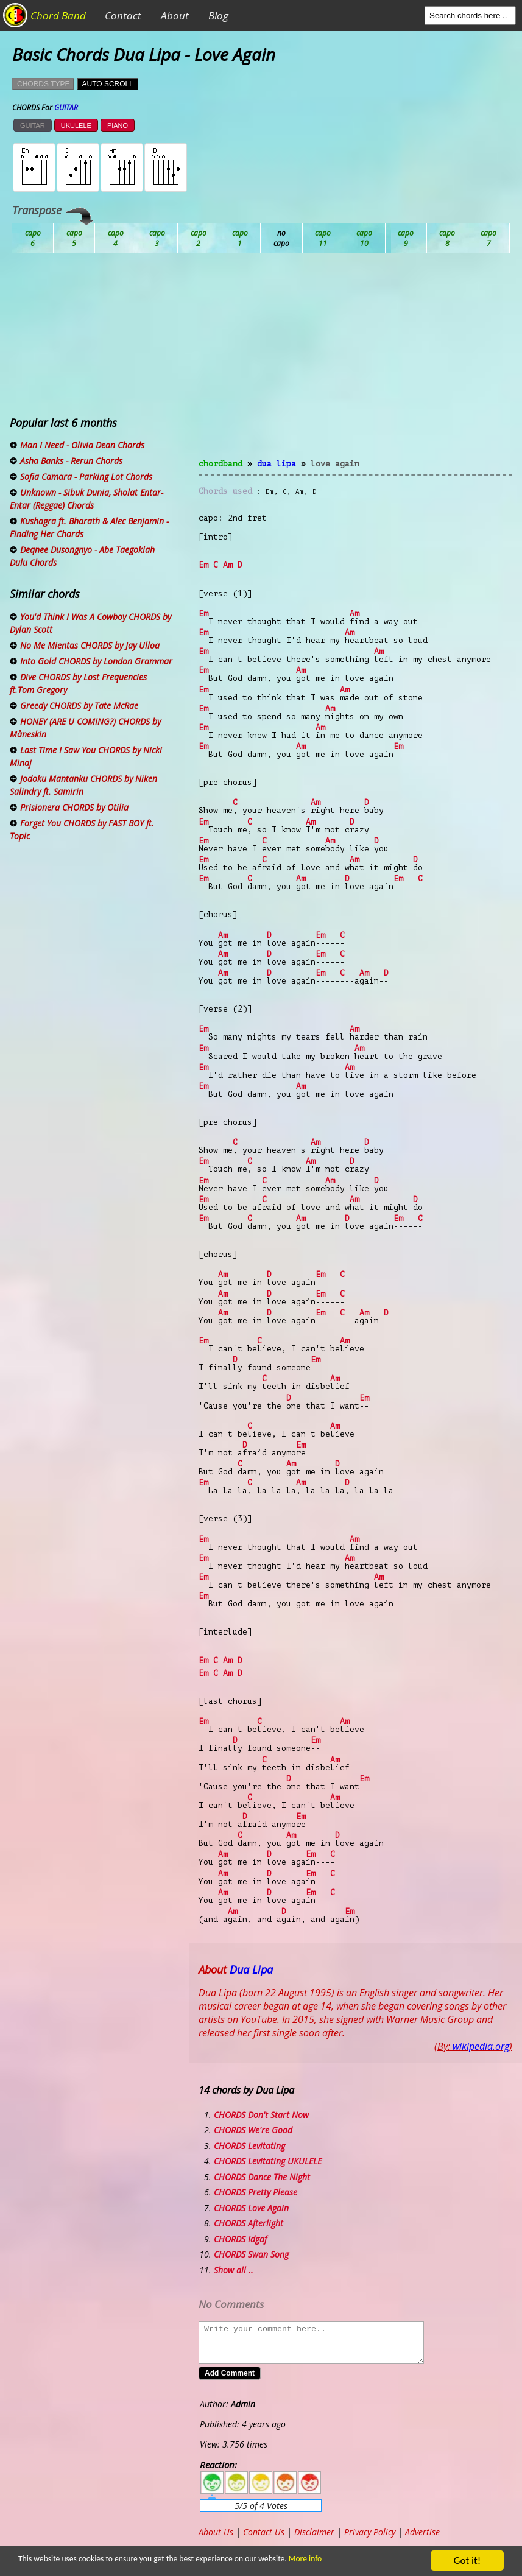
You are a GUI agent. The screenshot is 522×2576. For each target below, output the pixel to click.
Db (240, 238)
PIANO (117, 125)
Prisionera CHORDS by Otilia (74, 807)
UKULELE (76, 125)
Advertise (422, 2532)
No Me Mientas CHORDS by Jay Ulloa (90, 645)
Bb (115, 238)
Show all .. (233, 2270)
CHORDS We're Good (253, 2130)
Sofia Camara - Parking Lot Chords (86, 476)
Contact (123, 16)
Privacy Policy (369, 2532)
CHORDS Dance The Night (262, 2177)
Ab (33, 238)
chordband (220, 463)
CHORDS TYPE (43, 84)
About (175, 16)
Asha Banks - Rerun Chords (71, 460)
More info (300, 2558)
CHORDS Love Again (251, 2208)
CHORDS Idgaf (240, 2239)
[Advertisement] (355, 363)
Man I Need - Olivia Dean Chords (82, 445)
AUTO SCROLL (107, 84)
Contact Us (263, 2532)
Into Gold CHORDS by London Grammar (96, 661)
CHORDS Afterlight (248, 2223)
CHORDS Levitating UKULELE (268, 2161)
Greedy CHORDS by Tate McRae (79, 705)
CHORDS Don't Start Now (261, 2114)
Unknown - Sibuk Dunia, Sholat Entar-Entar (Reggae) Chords (86, 499)
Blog (218, 16)
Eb (323, 238)
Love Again (335, 463)
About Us (216, 2532)
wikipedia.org (481, 2046)
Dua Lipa (276, 463)
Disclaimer (314, 2532)
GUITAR (32, 125)
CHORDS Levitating (249, 2146)
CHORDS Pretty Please (255, 2192)
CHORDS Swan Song (251, 2254)
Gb (447, 238)
